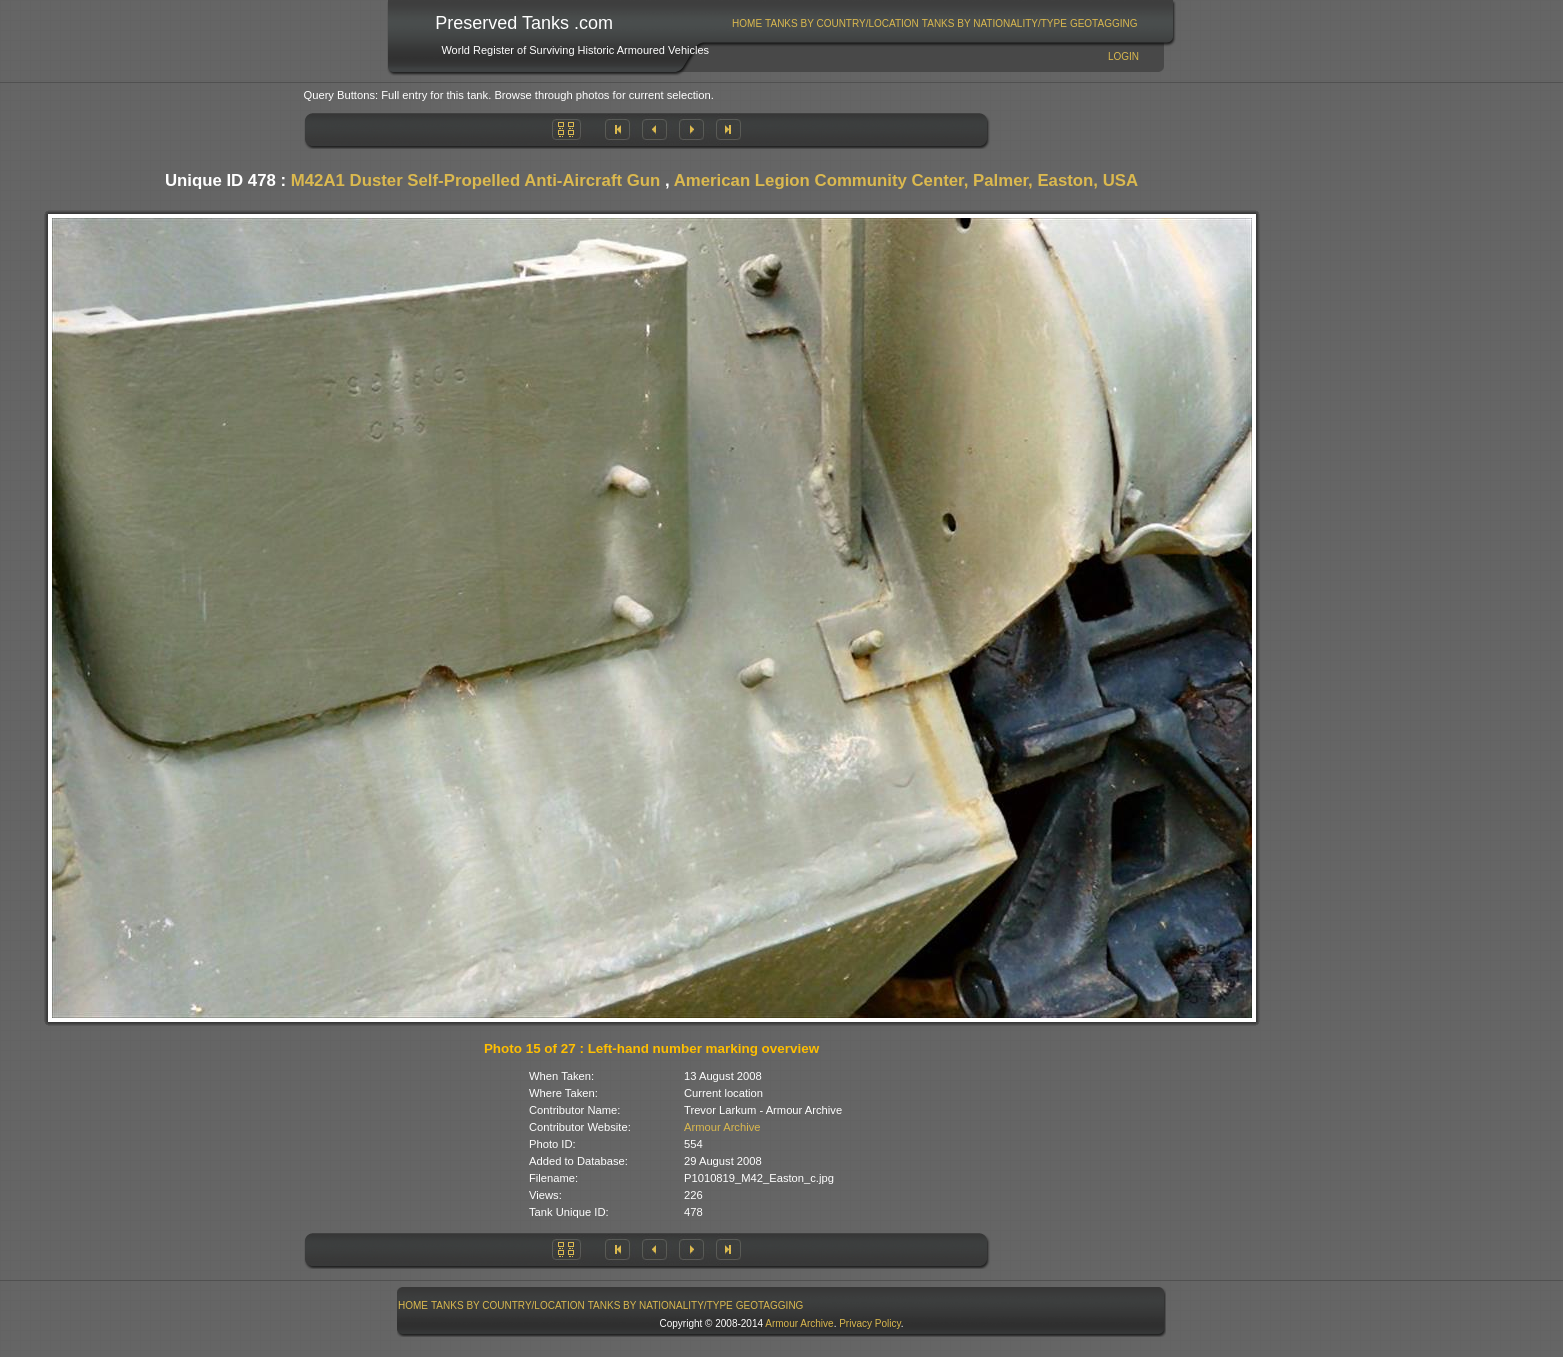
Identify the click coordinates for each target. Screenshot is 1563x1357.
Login (1123, 56)
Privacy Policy (870, 1323)
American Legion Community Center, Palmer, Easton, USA (906, 180)
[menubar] (935, 23)
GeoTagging (1104, 23)
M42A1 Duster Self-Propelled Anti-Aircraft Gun (476, 180)
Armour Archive (722, 1127)
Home (747, 23)
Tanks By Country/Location (842, 23)
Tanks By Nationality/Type (994, 23)
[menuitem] (747, 23)
